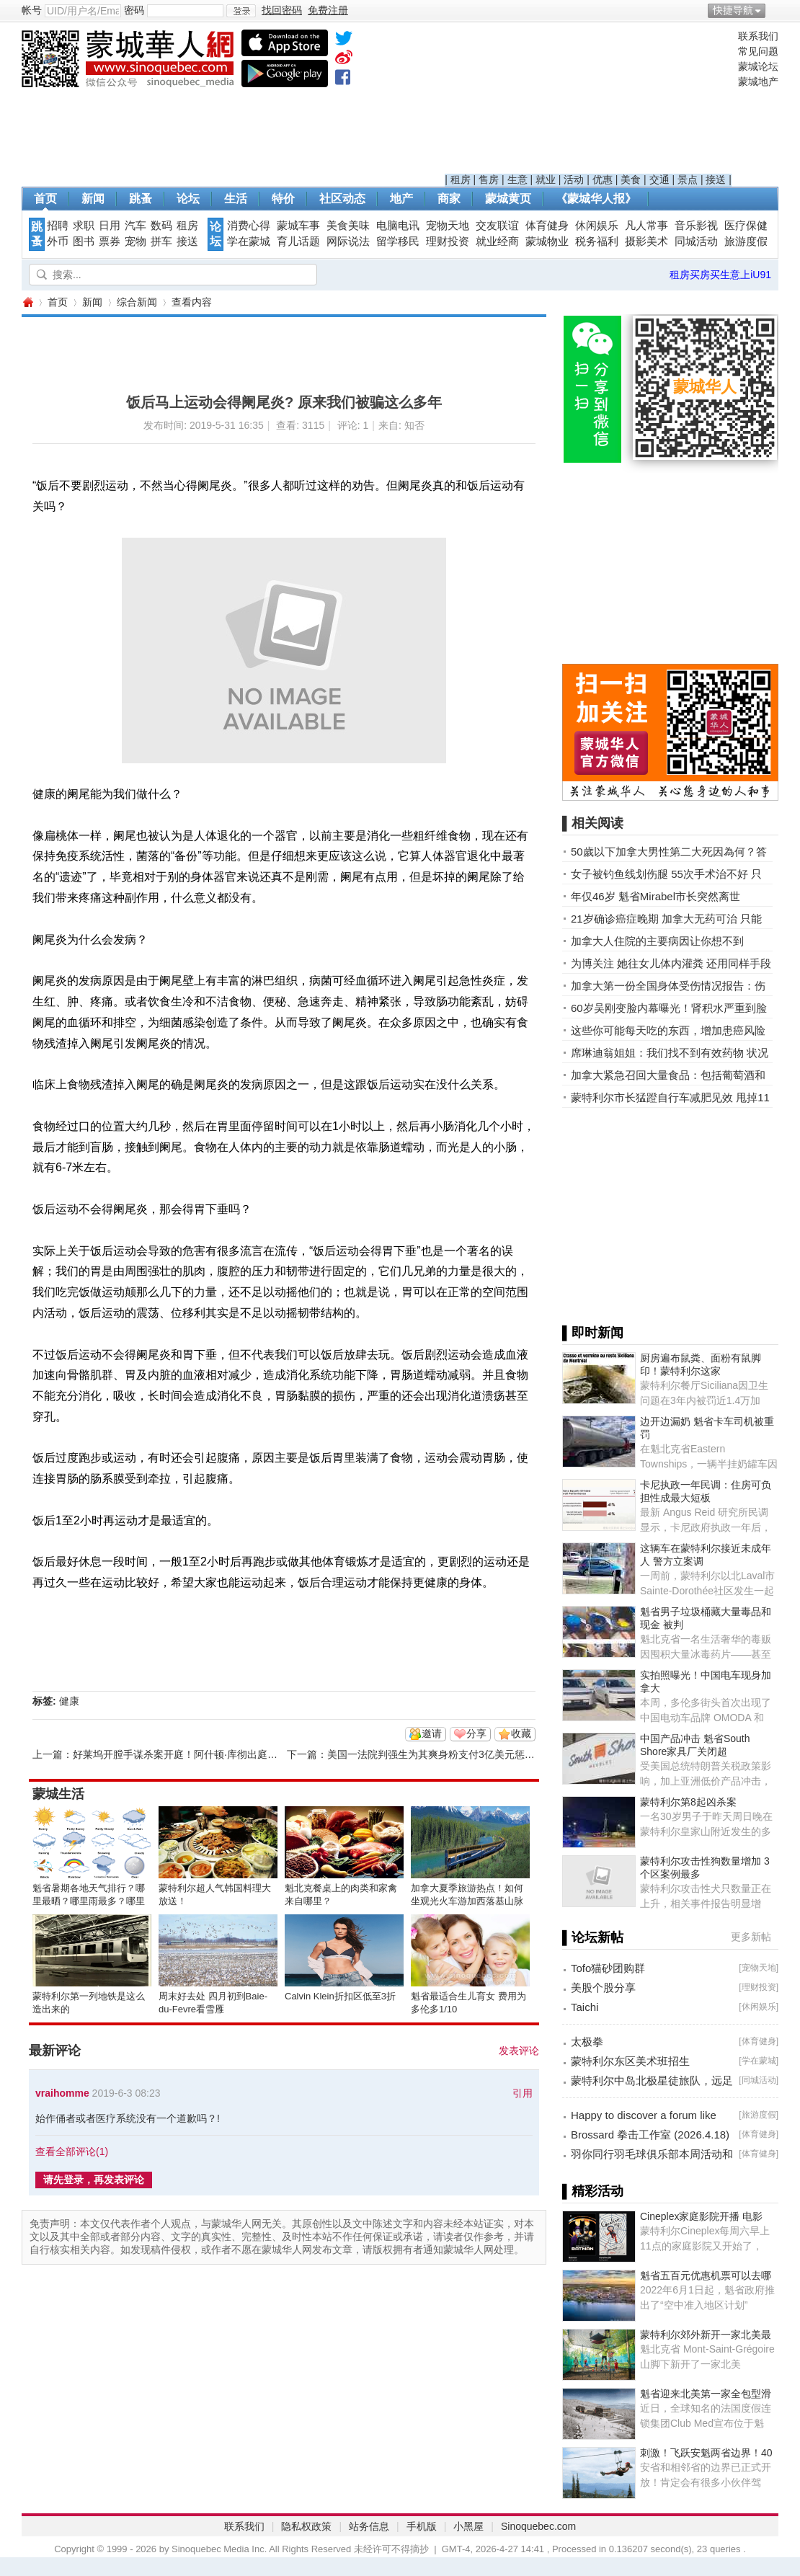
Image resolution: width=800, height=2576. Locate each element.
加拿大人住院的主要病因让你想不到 (657, 941)
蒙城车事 (298, 225)
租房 (460, 179)
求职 (83, 225)
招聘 (57, 225)
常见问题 (758, 51)
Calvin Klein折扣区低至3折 (340, 1996)
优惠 (602, 179)
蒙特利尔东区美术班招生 (630, 2061)
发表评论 (519, 2050)
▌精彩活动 (592, 2191)
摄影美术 (646, 241)
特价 (283, 198)
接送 (716, 179)
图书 (83, 241)
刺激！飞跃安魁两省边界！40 (706, 2453)
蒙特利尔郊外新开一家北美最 (705, 2334)
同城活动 (696, 241)
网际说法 (348, 241)
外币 (57, 241)
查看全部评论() (71, 2151)
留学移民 (397, 241)
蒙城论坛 (758, 66)
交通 (659, 179)
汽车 (135, 225)
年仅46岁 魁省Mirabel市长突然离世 (655, 896)
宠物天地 (447, 225)
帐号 (32, 10)
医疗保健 (746, 225)
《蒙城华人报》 (596, 198)
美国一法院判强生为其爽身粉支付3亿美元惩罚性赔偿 (446, 1754)
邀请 (432, 1733)
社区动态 (342, 198)
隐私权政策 (306, 2526)
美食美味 (348, 225)
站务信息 (369, 2526)
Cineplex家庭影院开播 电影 (701, 2216)
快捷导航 (733, 10)
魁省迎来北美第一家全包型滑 (705, 2393)
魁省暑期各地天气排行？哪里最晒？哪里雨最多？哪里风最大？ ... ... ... (88, 1901)
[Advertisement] (588, 102)
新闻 (93, 198)
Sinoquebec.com (538, 2526)
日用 (109, 225)
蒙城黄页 (508, 198)
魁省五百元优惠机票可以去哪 (705, 2275)
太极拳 (587, 2041)
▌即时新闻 (592, 1332)
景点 (687, 179)
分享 (476, 1733)
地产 (401, 198)
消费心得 (248, 225)
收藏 (521, 1733)
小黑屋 (468, 2526)
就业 (545, 179)
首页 (45, 198)
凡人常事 (646, 225)
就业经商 (497, 241)
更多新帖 (751, 1936)
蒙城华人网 (27, 302)
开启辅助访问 (774, 10)
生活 (235, 198)
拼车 (161, 241)
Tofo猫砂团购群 (608, 1968)
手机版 (421, 2526)
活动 (574, 179)
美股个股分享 (603, 1987)
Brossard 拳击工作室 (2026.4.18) (650, 2134)
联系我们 (758, 36)
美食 (631, 179)
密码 (134, 10)
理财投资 (447, 241)
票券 (109, 241)
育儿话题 (298, 241)
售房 (489, 179)
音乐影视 (696, 225)
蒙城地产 (758, 81)
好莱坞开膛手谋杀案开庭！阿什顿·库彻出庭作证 (180, 1754)
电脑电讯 (397, 225)
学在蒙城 (248, 241)
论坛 (188, 198)
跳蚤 (140, 198)
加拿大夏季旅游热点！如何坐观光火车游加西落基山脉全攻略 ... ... (467, 1901)
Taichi (584, 2007)
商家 (449, 198)
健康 (69, 1701)
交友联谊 (497, 225)
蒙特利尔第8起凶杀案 (688, 1802)
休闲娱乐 (596, 225)
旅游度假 (746, 241)
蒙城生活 (58, 1794)
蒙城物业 (547, 241)
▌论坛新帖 (592, 1937)
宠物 (135, 241)
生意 (517, 179)
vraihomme (62, 2093)
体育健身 (547, 225)
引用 (522, 2093)
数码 (161, 225)
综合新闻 (137, 302)
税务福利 (596, 241)
